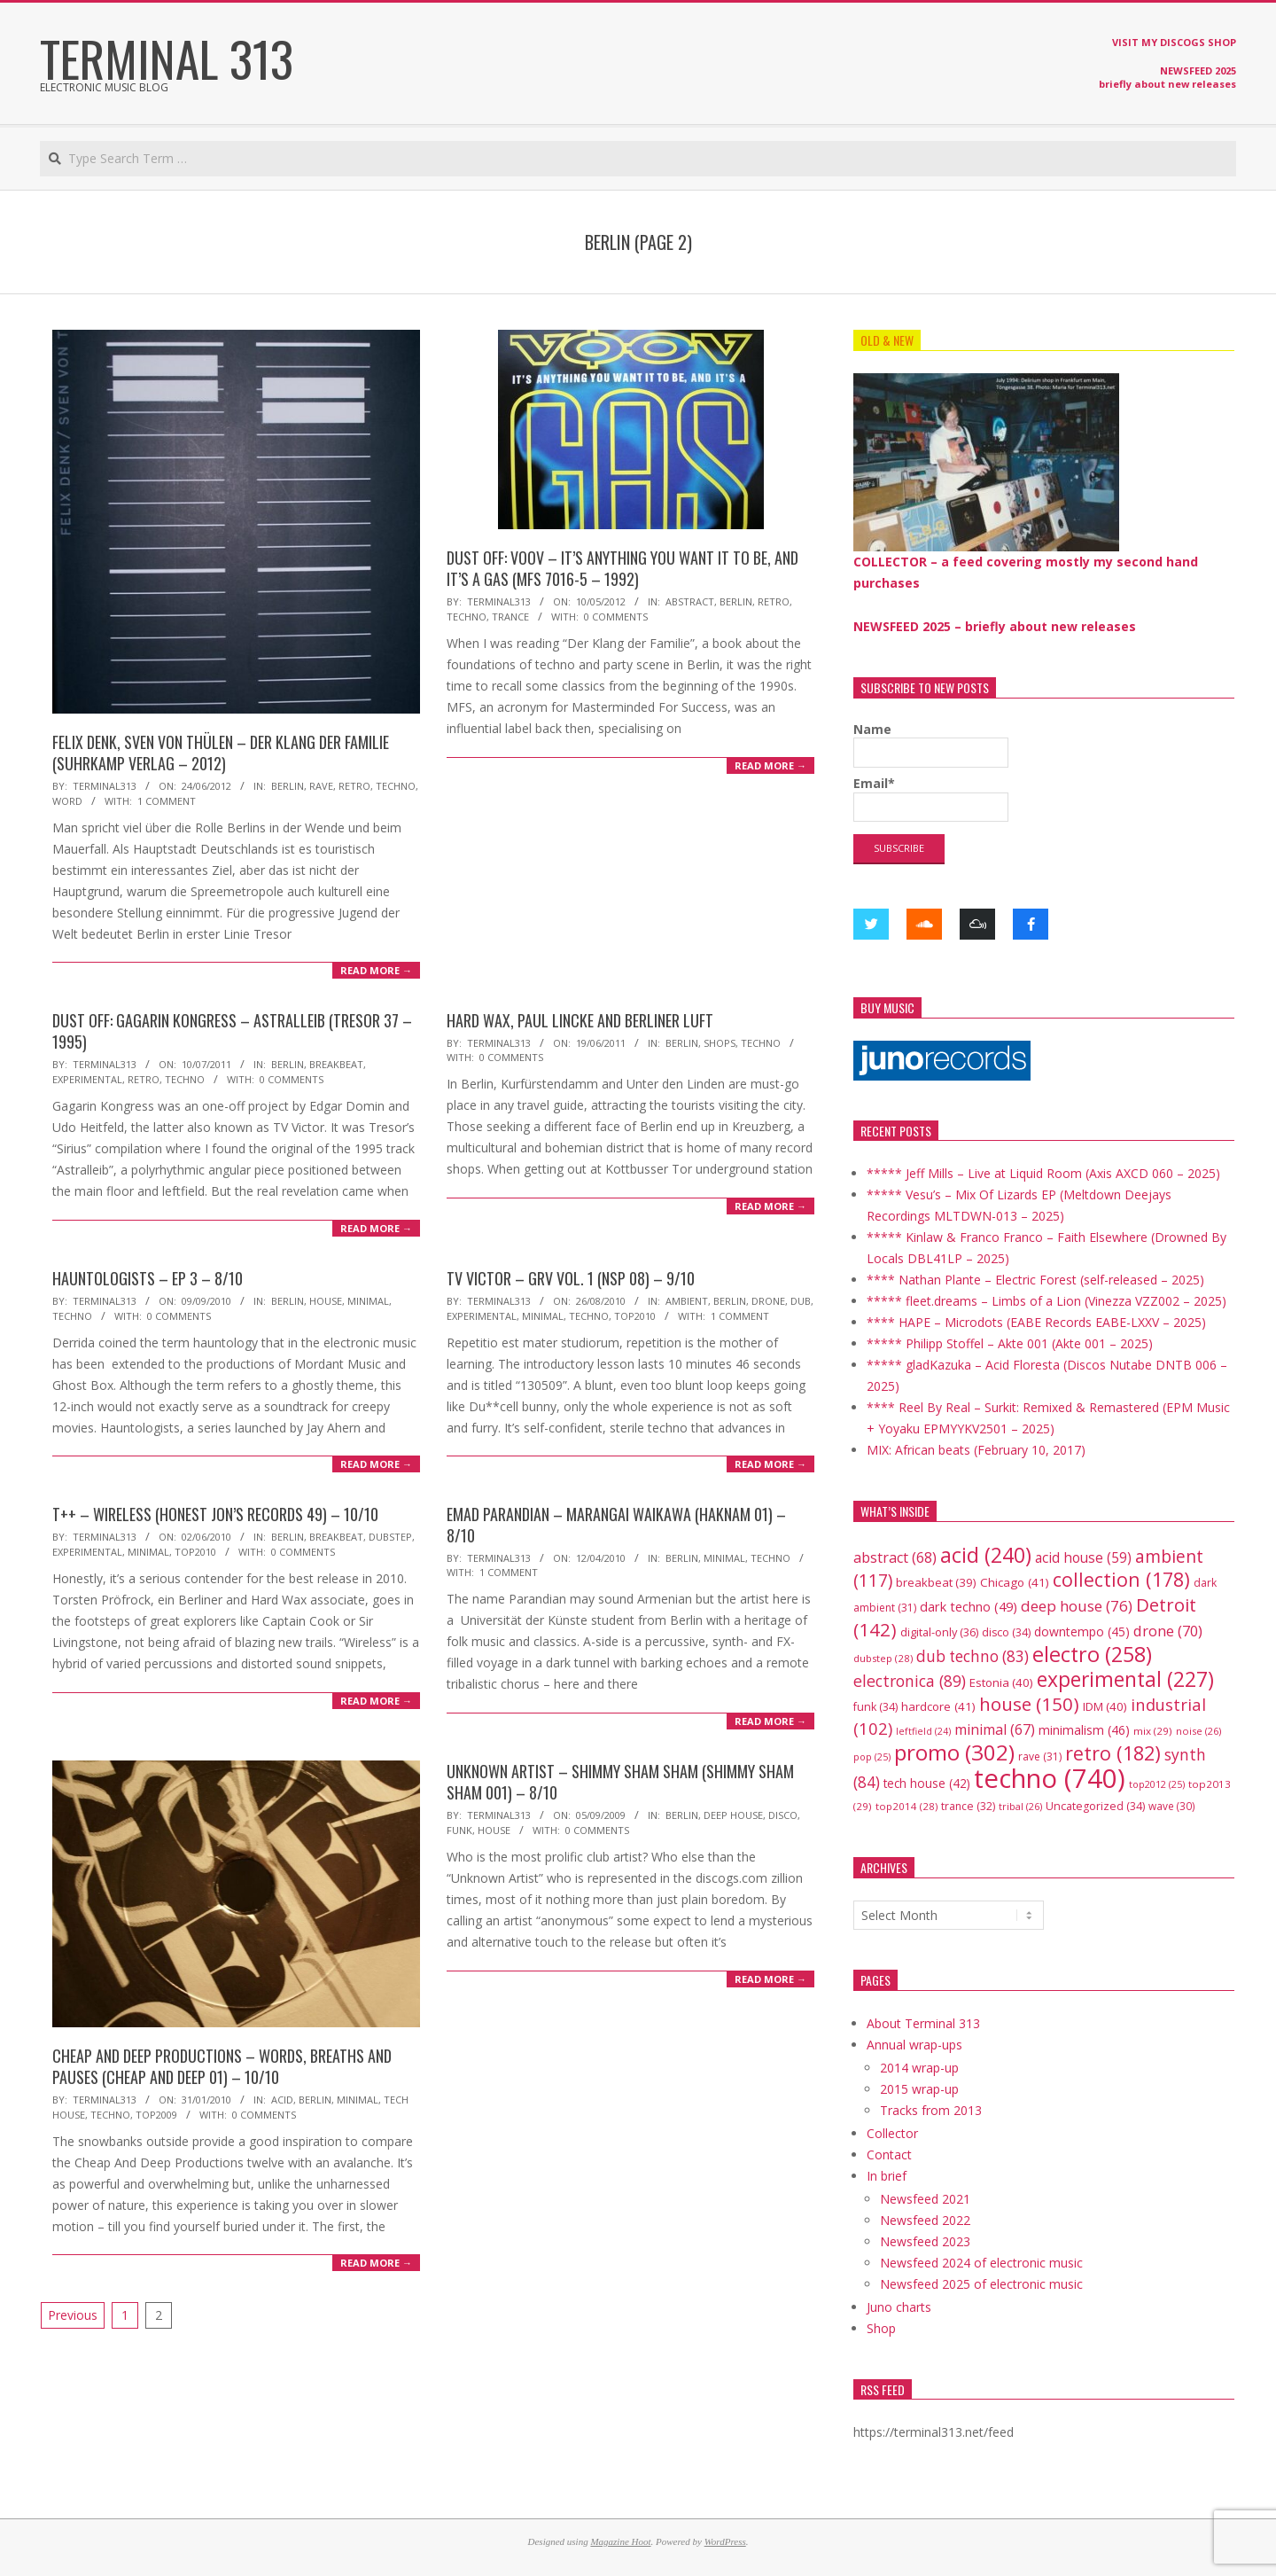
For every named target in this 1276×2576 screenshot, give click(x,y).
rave (321, 785)
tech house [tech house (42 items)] (926, 1783)
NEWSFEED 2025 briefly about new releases (1167, 77)
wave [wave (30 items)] (1171, 1806)
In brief (886, 2175)
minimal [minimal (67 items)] (994, 1729)
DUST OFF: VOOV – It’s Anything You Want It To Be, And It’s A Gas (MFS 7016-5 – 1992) (622, 568)
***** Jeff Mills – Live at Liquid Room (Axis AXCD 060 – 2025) (1043, 1173)
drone (768, 1301)
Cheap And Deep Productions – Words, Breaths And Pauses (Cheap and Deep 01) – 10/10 (222, 2066)
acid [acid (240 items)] (985, 1555)
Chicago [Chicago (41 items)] (1014, 1582)
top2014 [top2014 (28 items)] (906, 1806)
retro (354, 785)
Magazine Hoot (620, 2541)
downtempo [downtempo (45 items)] (1082, 1631)
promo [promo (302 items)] (954, 1752)
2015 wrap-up (919, 2088)
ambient (686, 1301)
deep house (733, 1815)
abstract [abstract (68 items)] (895, 1557)
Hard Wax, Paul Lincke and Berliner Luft (580, 1020)
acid (282, 2099)
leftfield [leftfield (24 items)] (923, 1731)
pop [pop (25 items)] (872, 1756)
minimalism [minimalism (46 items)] (1084, 1729)
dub (800, 1301)
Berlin (287, 785)
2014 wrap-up (919, 2067)
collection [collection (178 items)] (1121, 1579)
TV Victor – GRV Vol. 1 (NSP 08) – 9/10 (571, 1278)
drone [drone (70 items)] (1167, 1630)
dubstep (390, 1536)
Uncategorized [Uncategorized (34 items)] (1095, 1806)
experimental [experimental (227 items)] (1125, 1679)
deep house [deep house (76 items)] (1076, 1606)
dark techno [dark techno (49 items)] (968, 1606)
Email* (930, 798)
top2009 (156, 2114)
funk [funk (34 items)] (875, 1706)
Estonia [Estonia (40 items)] (1001, 1682)
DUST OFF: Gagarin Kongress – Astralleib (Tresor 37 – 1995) (232, 1031)
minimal (368, 1301)
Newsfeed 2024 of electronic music (981, 2262)
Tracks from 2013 (931, 2110)
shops (719, 1043)
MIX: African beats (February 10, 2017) (976, 1449)
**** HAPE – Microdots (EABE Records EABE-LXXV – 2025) (1036, 1322)
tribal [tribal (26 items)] (1020, 1806)
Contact (889, 2154)
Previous (72, 2315)
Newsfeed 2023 (925, 2241)
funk (459, 1830)
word (67, 801)
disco (783, 1815)
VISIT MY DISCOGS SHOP (1174, 42)
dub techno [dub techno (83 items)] (972, 1656)
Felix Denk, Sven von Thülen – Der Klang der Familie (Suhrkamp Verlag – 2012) (220, 752)
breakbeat (336, 1064)
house (325, 1301)
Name (930, 744)
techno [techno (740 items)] (1049, 1778)
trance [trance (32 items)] (968, 1806)
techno (396, 785)
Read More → (376, 970)
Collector (892, 2133)
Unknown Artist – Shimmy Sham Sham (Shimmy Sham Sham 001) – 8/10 (620, 1782)
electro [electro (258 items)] (1092, 1654)
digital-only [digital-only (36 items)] (939, 1632)
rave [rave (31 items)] (1040, 1756)
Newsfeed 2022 (925, 2220)
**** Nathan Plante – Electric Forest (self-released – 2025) (1035, 1279)
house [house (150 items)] (1029, 1703)
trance (510, 616)
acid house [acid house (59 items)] (1083, 1557)
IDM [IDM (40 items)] (1105, 1706)
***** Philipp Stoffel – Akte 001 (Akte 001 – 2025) (1010, 1343)
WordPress (725, 2541)
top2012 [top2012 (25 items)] (1157, 1784)
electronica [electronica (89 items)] (909, 1680)
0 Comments (616, 616)
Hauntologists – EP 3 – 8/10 (147, 1278)
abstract (689, 601)
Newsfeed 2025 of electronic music (981, 2283)
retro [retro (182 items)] (1113, 1753)
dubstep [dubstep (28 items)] (883, 1658)
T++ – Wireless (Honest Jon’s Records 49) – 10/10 (215, 1514)
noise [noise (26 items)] (1198, 1730)
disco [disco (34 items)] (1006, 1632)
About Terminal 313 (923, 2023)
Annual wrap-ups (914, 2044)
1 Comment (166, 801)
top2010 (635, 1316)
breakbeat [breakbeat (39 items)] (936, 1582)
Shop (881, 2328)
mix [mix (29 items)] (1152, 1730)
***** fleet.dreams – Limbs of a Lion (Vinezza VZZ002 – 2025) (1046, 1300)
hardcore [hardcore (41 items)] (938, 1706)
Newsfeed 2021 (925, 2198)
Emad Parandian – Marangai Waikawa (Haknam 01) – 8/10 (616, 1525)
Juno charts (899, 2307)
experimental (87, 1079)
